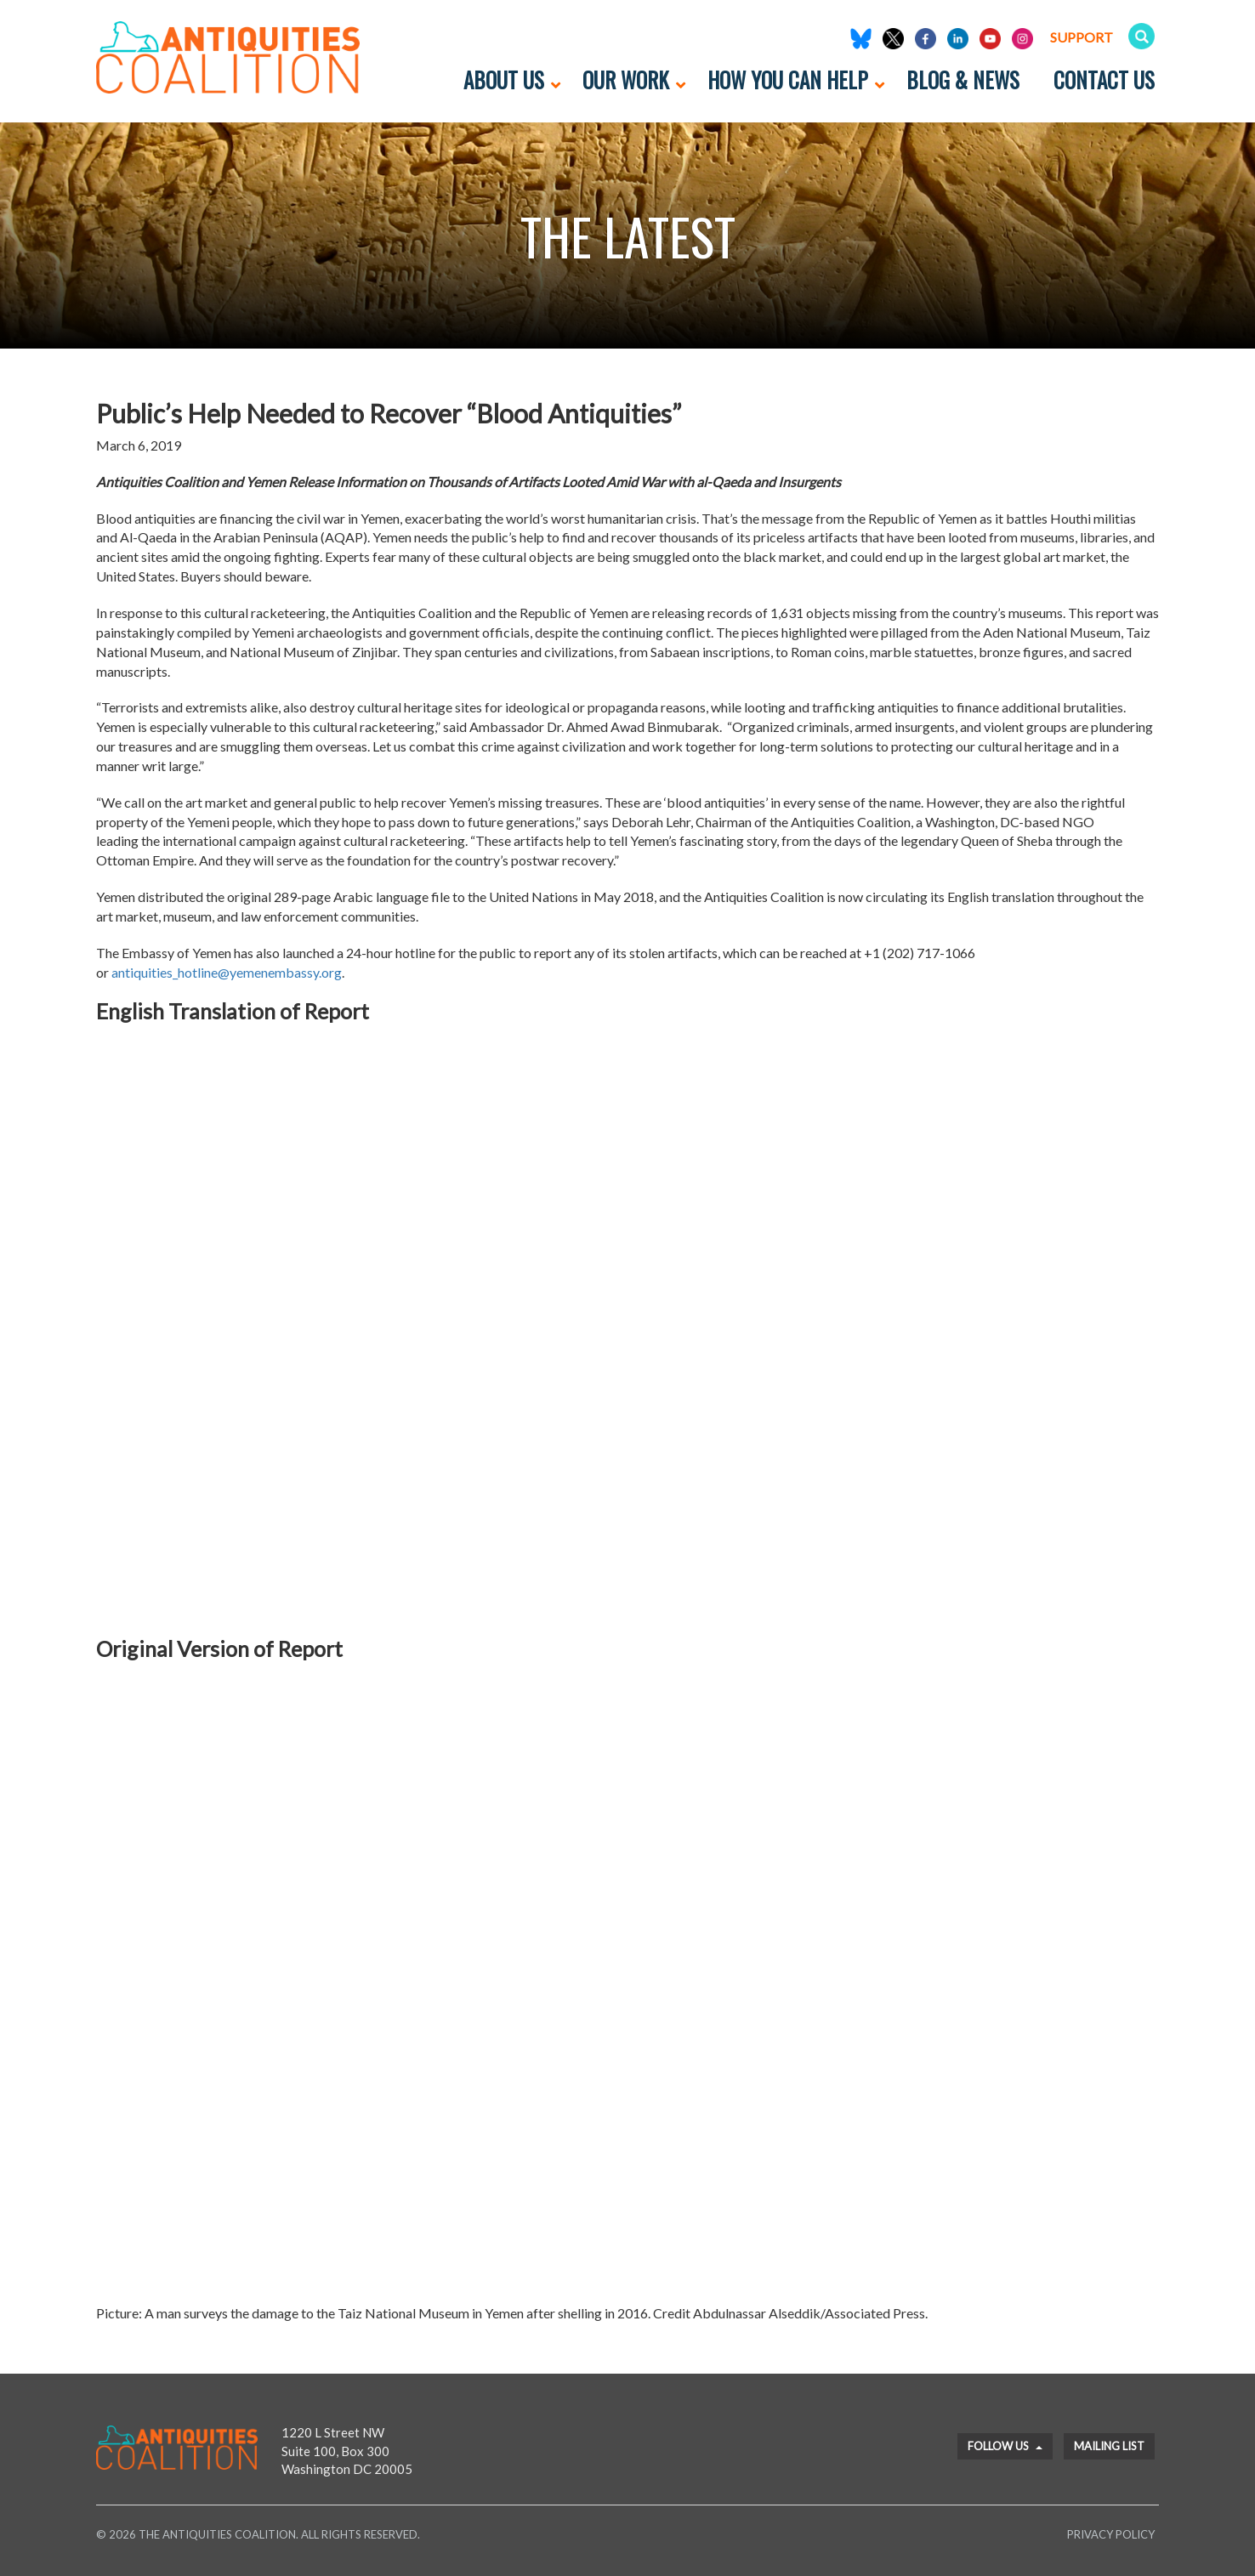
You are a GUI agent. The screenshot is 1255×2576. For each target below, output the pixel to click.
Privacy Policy (1111, 2534)
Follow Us (1005, 2446)
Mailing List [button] (1109, 2446)
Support (1081, 37)
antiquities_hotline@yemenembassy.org (226, 972)
